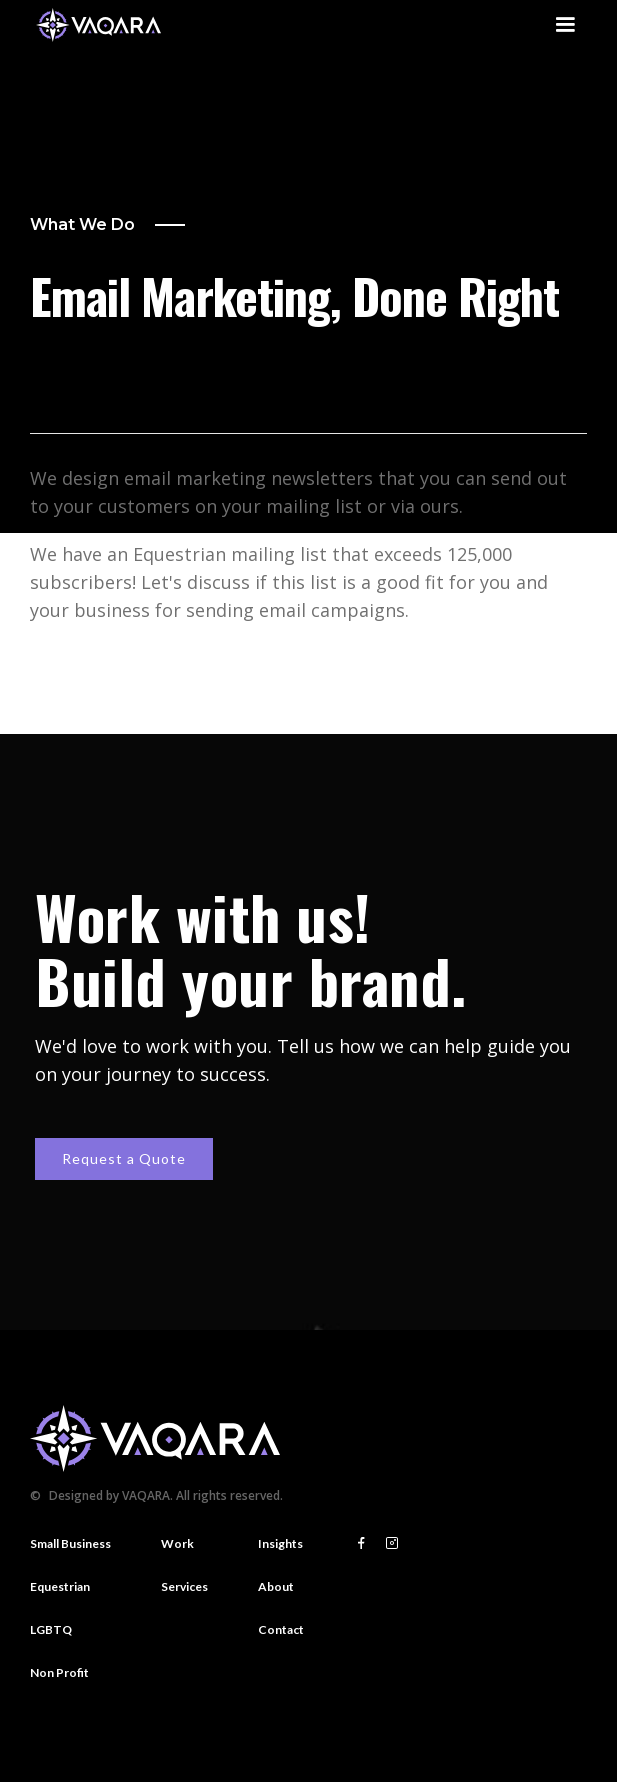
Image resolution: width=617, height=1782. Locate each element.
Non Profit (59, 1672)
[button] (565, 25)
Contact (281, 1629)
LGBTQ (51, 1629)
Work (177, 1543)
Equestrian (60, 1586)
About (276, 1586)
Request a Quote (124, 1158)
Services (184, 1586)
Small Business (70, 1543)
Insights (280, 1543)
